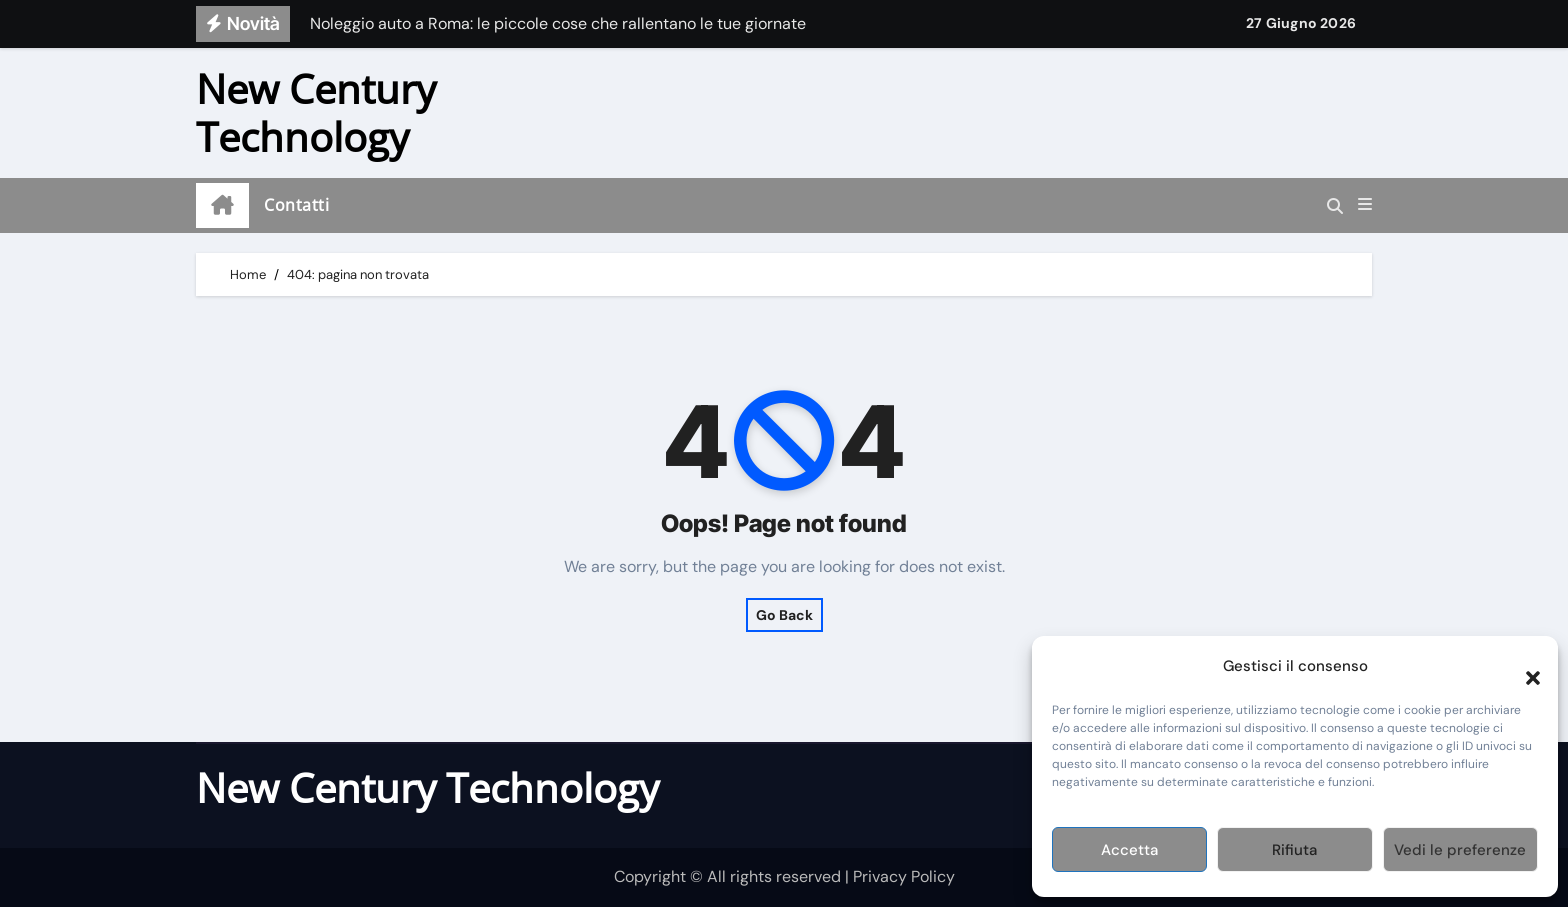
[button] (1523, 666)
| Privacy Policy (900, 876)
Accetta (1129, 850)
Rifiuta (1294, 850)
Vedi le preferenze (1460, 850)
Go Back (784, 615)
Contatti (296, 205)
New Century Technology (316, 112)
